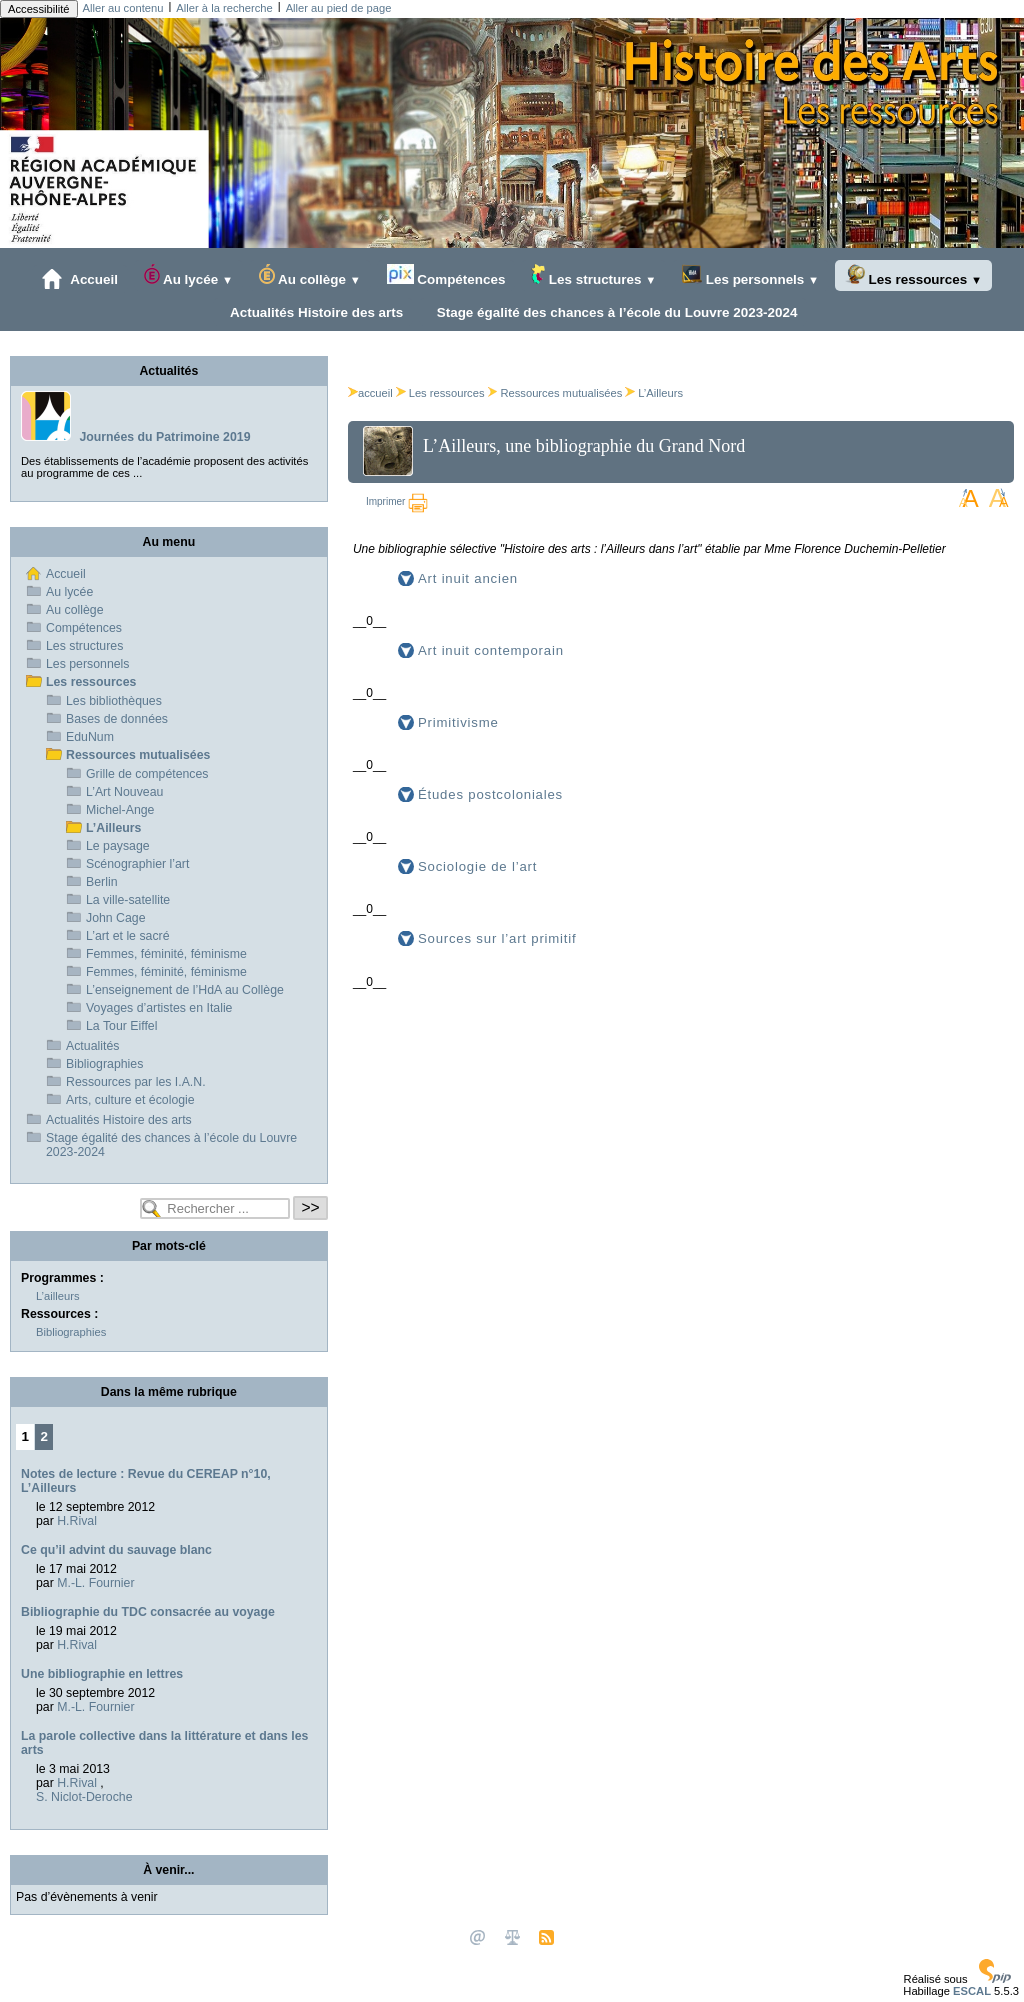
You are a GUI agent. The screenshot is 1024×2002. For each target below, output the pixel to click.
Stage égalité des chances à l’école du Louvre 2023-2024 (613, 312)
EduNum (90, 737)
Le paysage (118, 846)
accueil (370, 393)
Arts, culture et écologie (130, 1100)
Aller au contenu (123, 8)
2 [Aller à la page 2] (44, 1436)
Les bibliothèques (114, 701)
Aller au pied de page (339, 8)
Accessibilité (39, 9)
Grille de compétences (147, 774)
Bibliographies (104, 1064)
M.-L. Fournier (95, 1583)
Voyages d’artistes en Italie (159, 1008)
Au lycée (188, 275)
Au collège (310, 275)
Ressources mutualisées (561, 393)
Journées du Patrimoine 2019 (164, 437)
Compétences (446, 275)
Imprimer (397, 501)
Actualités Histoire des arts (313, 312)
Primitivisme (458, 722)
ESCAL (972, 1991)
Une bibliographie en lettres (102, 1674)
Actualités (92, 1046)
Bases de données (117, 719)
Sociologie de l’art (477, 866)
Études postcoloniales (490, 794)
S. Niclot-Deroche (84, 1797)
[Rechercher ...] (215, 1208)
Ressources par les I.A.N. (136, 1082)
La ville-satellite (128, 900)
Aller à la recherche (224, 8)
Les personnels (750, 275)
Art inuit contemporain (491, 650)
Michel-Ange (120, 810)
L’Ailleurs (660, 393)
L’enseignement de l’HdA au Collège (185, 990)
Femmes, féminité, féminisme (166, 954)
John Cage (116, 918)
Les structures (593, 275)
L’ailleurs (58, 1296)
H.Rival (77, 1521)
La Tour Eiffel (121, 1026)
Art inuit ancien (468, 578)
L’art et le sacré (128, 936)
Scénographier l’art (137, 864)
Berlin (101, 882)
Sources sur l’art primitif (497, 938)
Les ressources (913, 275)
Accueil (80, 279)
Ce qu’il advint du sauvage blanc (116, 1550)
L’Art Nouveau (124, 792)
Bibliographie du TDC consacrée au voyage (148, 1612)
